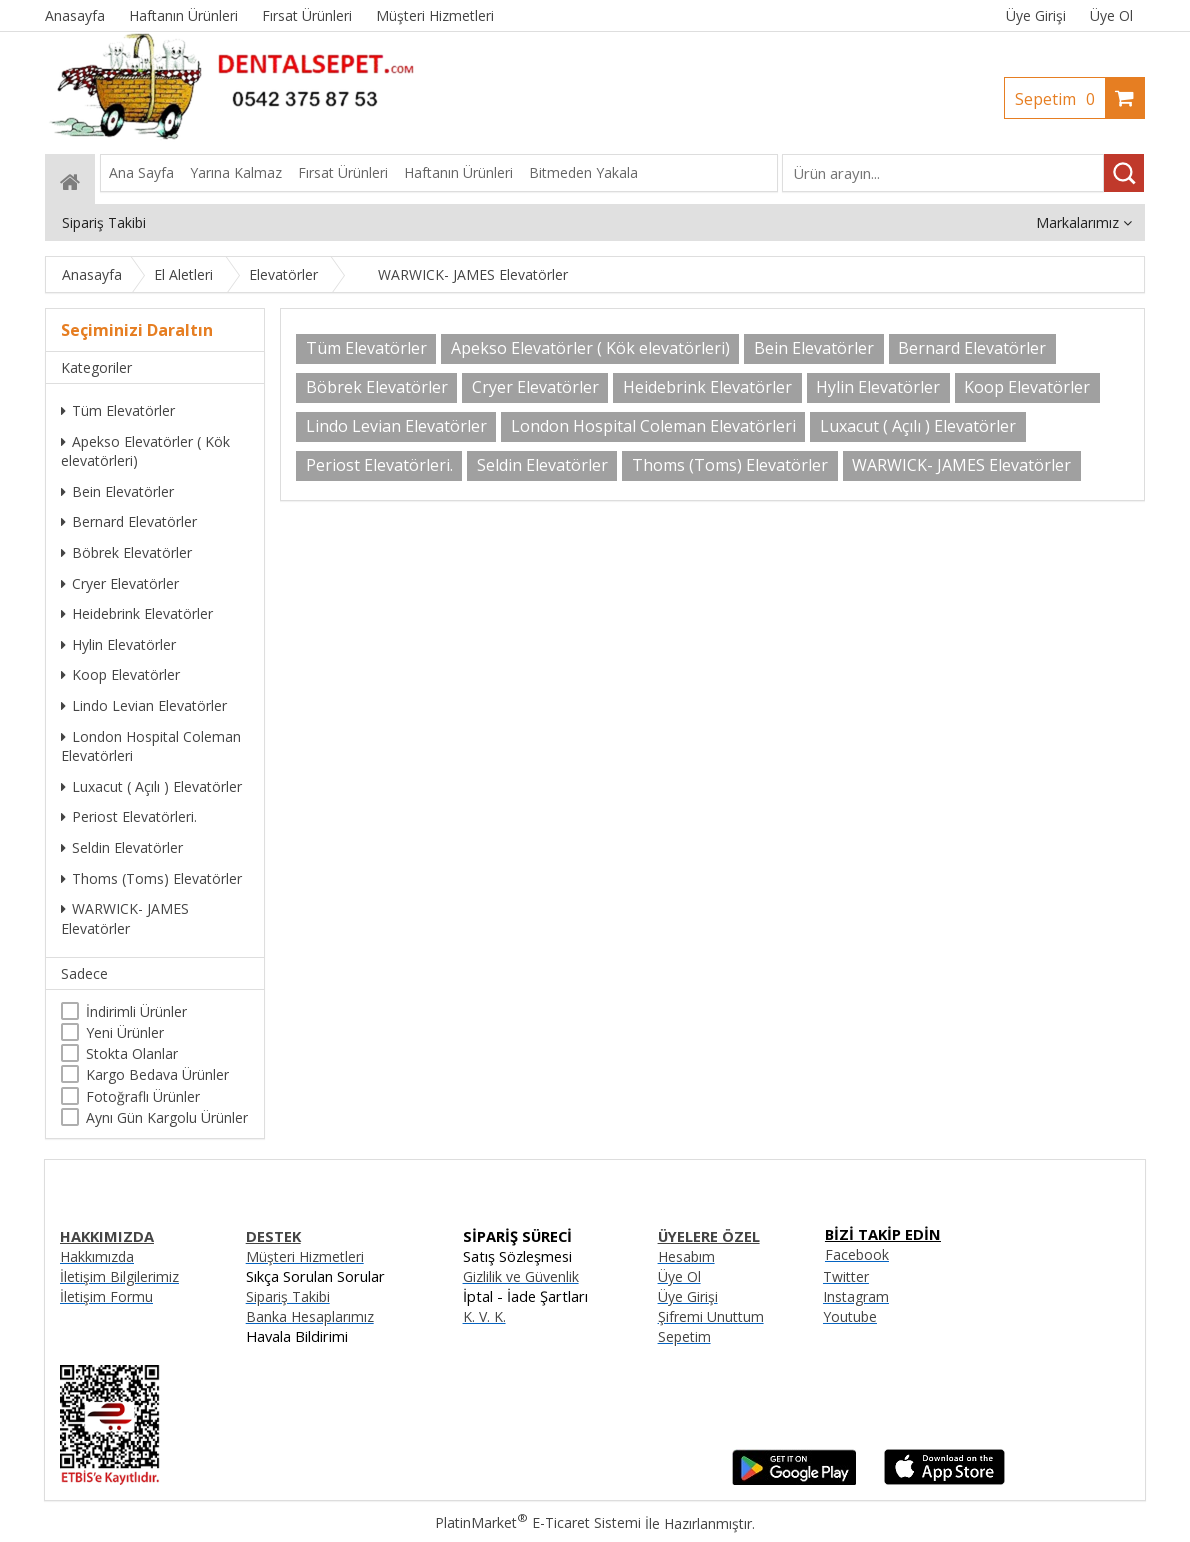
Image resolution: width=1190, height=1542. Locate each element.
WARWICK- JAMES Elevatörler (125, 918)
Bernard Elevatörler (129, 521)
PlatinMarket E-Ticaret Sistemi (538, 1522)
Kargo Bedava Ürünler (157, 1074)
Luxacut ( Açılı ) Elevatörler (151, 786)
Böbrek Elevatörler (126, 552)
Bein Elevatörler (117, 491)
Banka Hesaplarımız (310, 1316)
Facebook (857, 1254)
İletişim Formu (106, 1296)
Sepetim (1060, 99)
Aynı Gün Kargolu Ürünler (167, 1117)
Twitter (846, 1276)
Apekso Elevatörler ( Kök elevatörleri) (145, 451)
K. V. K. (484, 1316)
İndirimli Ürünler (136, 1011)
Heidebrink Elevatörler (137, 613)
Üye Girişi (1036, 15)
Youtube (850, 1316)
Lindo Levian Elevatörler (144, 705)
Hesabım (686, 1256)
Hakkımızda (97, 1256)
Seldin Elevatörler (122, 847)
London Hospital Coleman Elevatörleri (151, 746)
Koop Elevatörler (120, 674)
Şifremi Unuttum (711, 1316)
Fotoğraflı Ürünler (143, 1096)
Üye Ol (1111, 15)
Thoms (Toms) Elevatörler (151, 878)
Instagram (856, 1296)
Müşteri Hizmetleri (305, 1256)
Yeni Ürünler (125, 1032)
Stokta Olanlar (132, 1053)
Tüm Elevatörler (118, 410)
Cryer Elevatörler (120, 583)
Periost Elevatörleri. (129, 816)
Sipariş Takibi (288, 1296)
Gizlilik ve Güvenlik (521, 1276)
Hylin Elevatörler (118, 644)
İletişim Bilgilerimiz (119, 1276)
